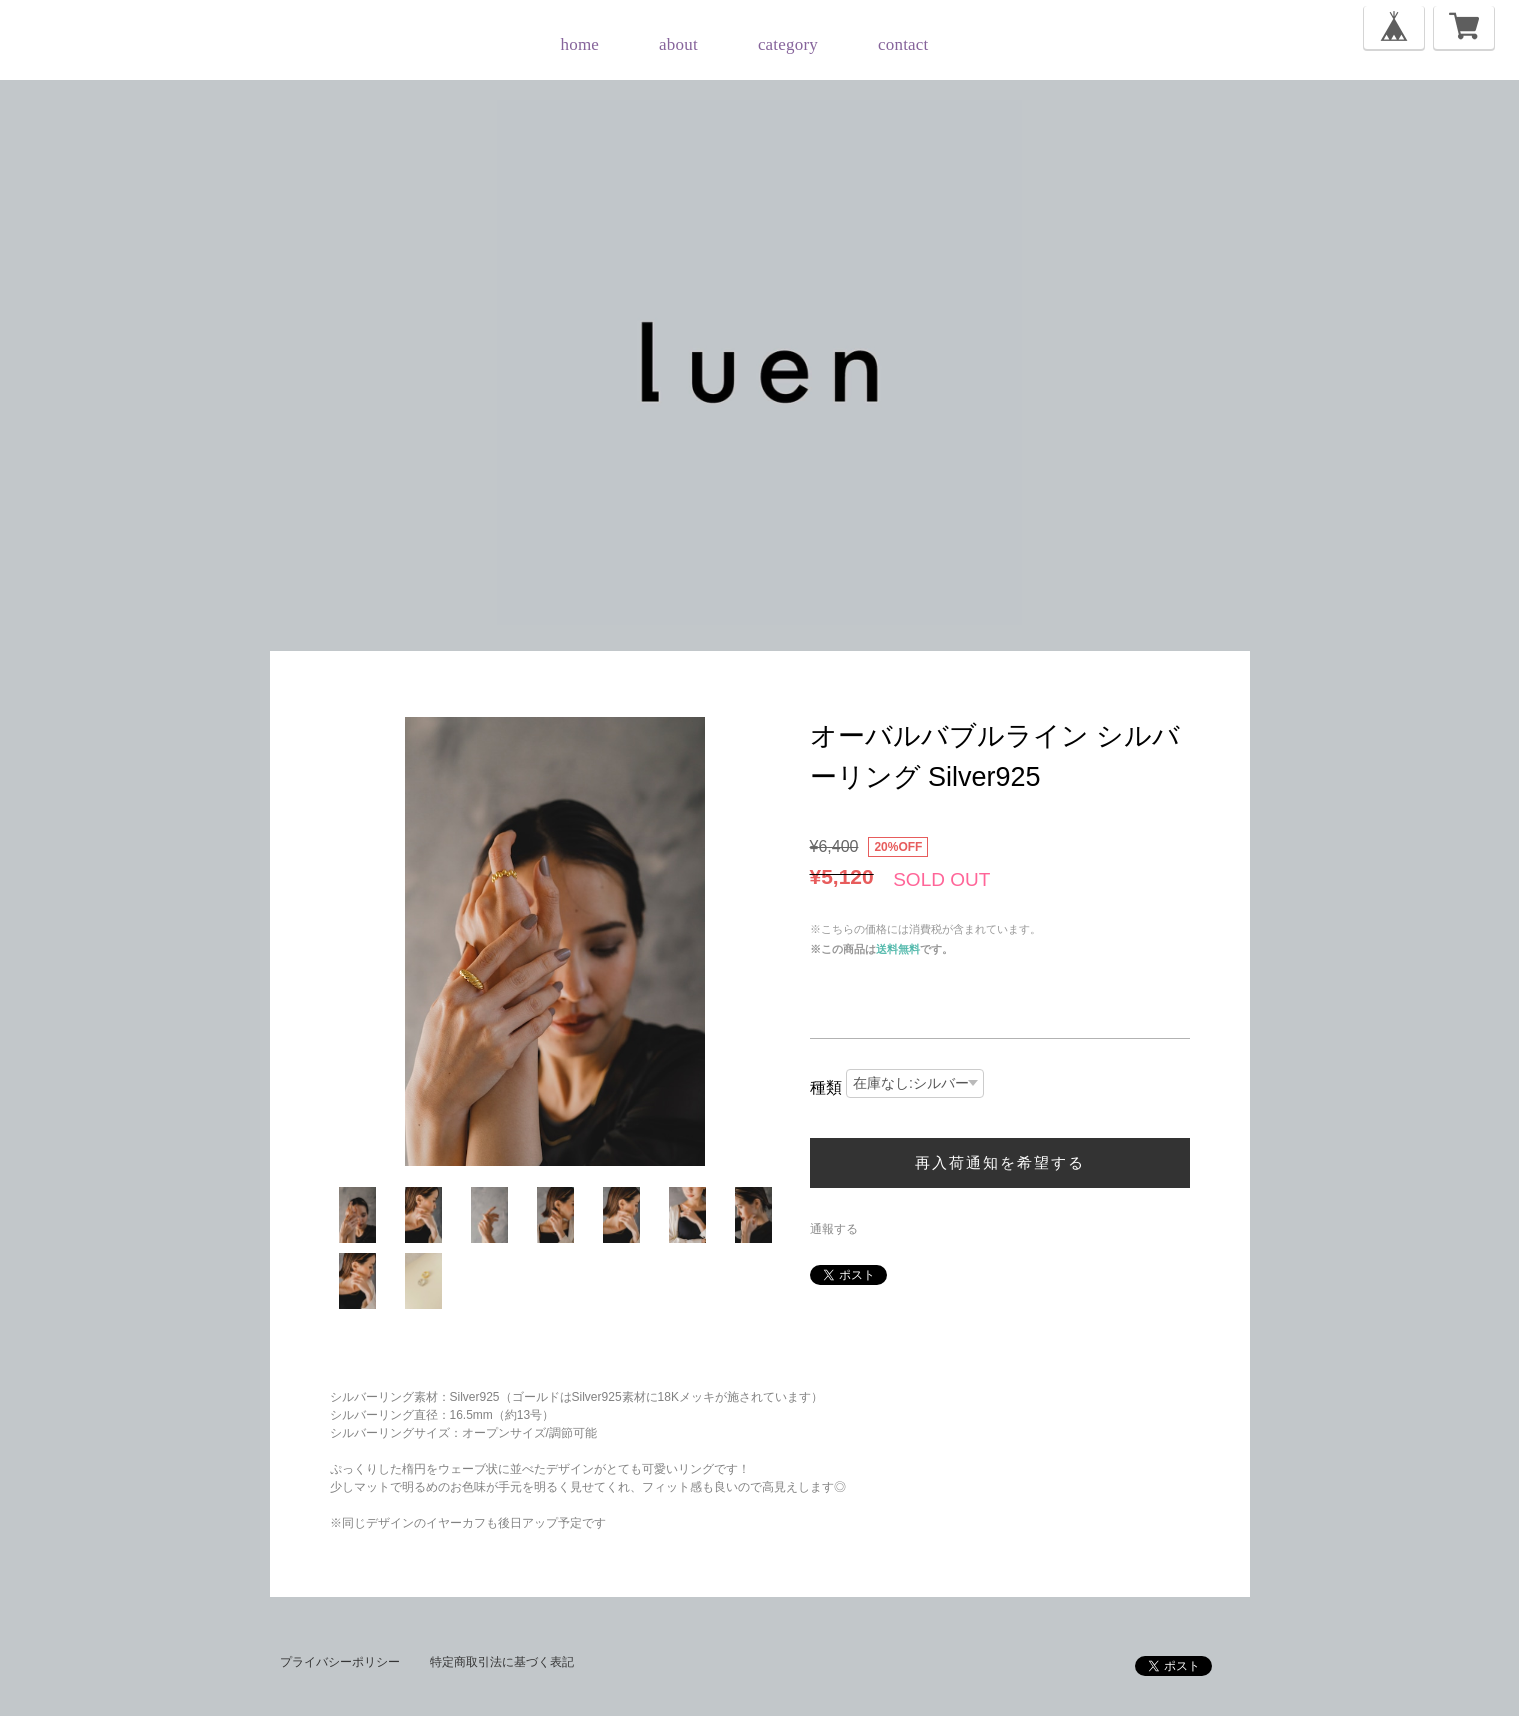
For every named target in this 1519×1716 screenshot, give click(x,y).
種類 (826, 1087)
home (580, 44)
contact (903, 44)
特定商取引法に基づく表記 (502, 1662)
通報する (834, 1229)
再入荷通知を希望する (1000, 1162)
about (678, 44)
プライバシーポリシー (340, 1662)
